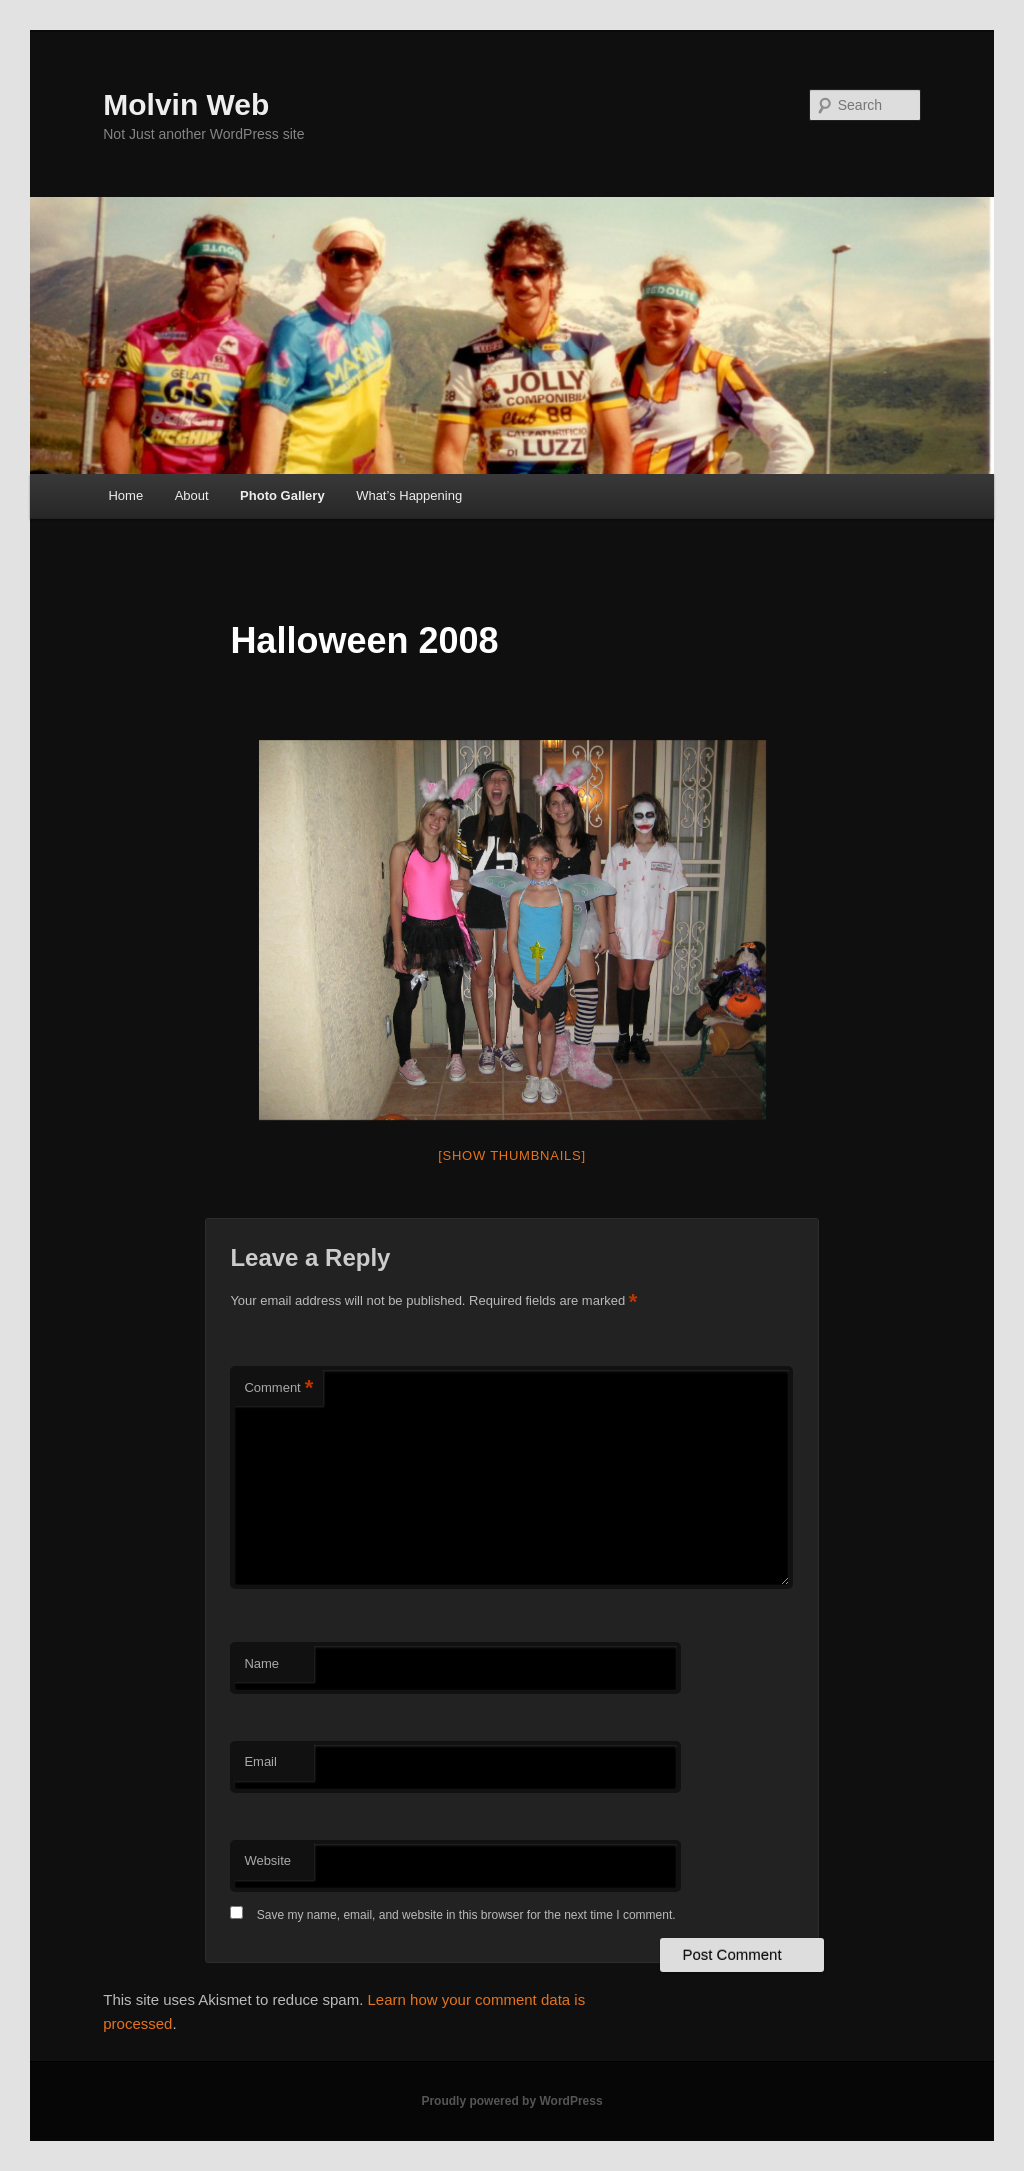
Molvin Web (186, 104)
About (192, 495)
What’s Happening (409, 495)
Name (261, 1663)
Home (125, 495)
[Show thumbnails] (512, 1155)
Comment (278, 1388)
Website (267, 1860)
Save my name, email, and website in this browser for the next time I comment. (466, 1915)
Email (260, 1761)
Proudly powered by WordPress (511, 2101)
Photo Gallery (282, 495)
